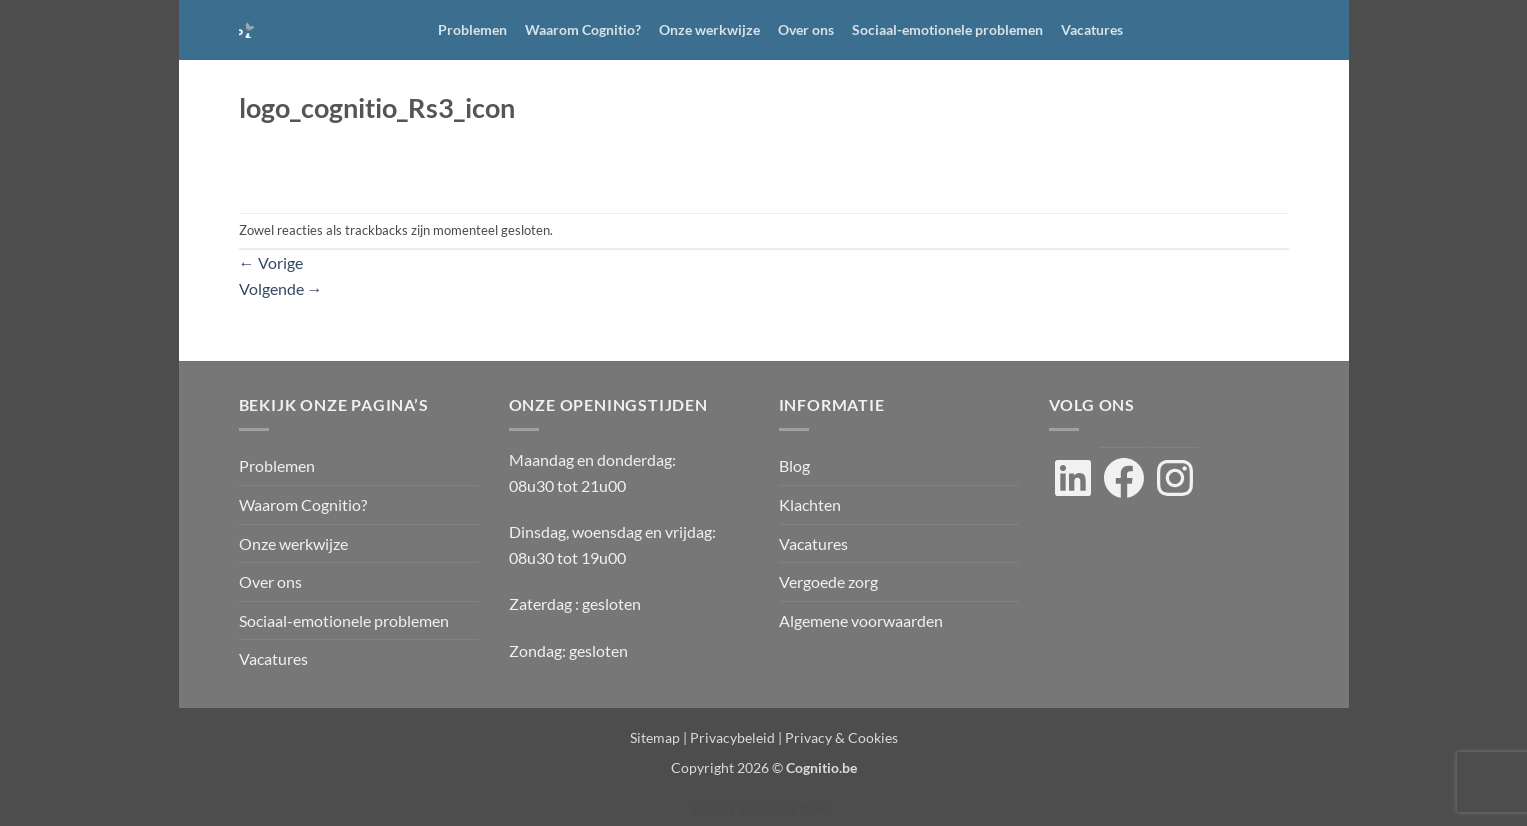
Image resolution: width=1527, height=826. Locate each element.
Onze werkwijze (709, 29)
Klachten (810, 504)
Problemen (472, 29)
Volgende (281, 288)
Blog (794, 465)
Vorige (271, 262)
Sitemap (655, 737)
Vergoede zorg (828, 581)
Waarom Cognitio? (583, 29)
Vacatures (1092, 29)
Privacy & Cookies (841, 737)
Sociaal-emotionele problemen (947, 29)
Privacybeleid (732, 737)
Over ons (806, 29)
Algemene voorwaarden (861, 620)
